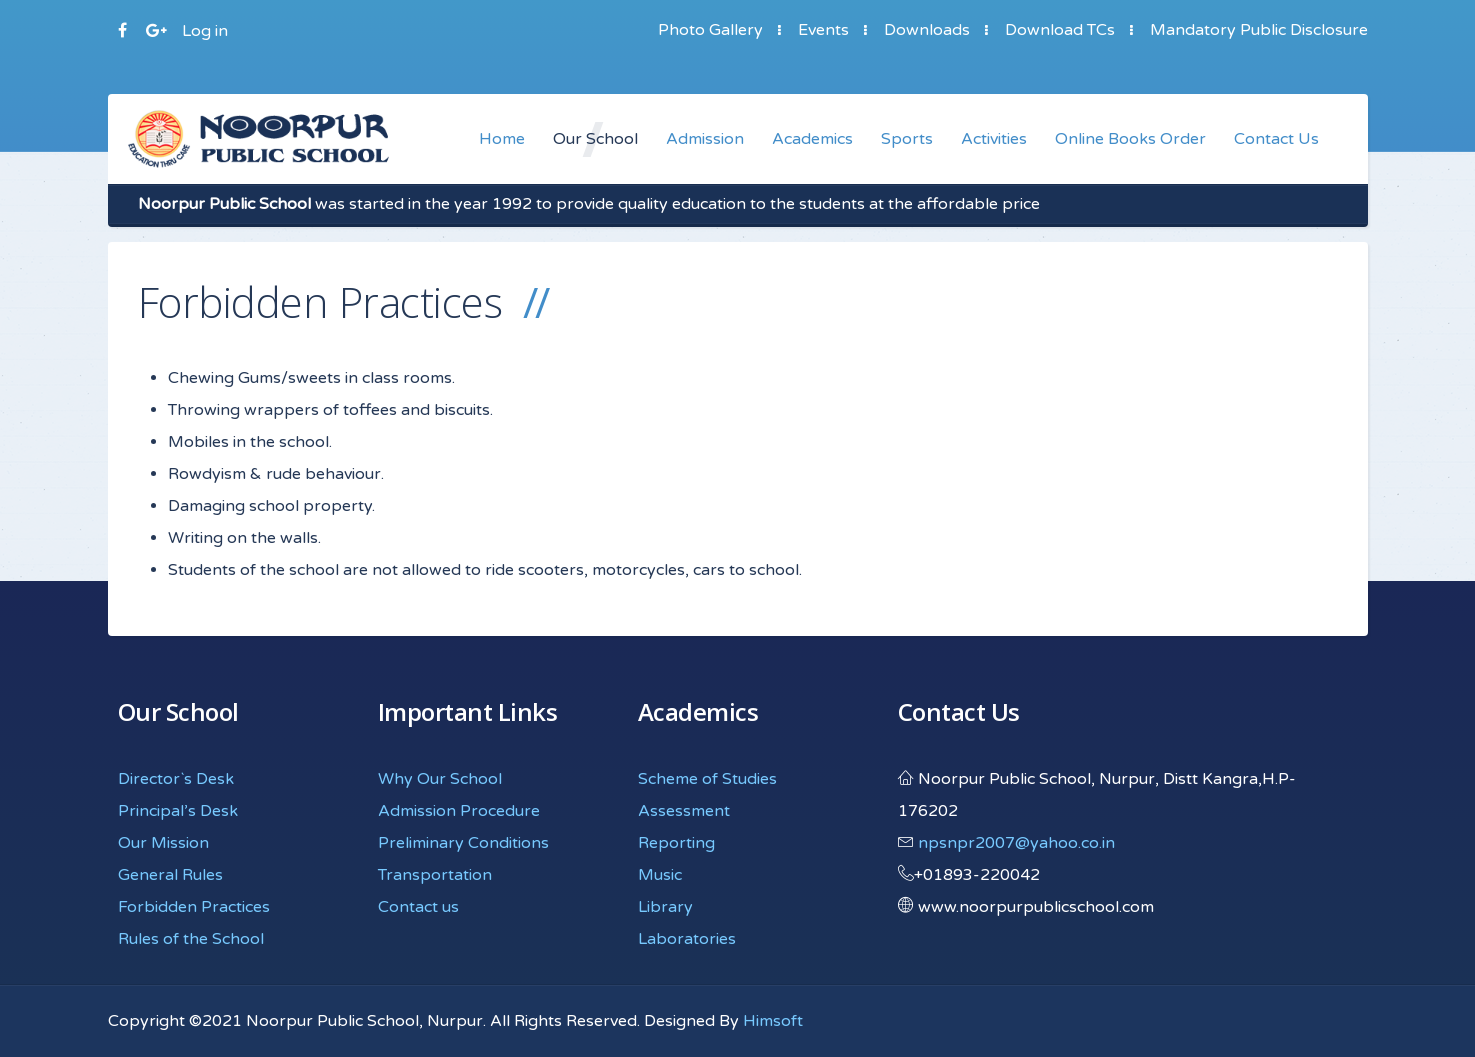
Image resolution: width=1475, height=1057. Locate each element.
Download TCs (1060, 30)
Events (823, 30)
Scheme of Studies (707, 779)
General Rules (170, 875)
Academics (812, 139)
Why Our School (440, 779)
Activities (994, 139)
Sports (907, 139)
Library (665, 907)
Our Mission (163, 843)
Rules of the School (191, 939)
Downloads (927, 30)
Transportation (435, 875)
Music (660, 875)
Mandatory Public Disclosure (1259, 30)
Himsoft (773, 1021)
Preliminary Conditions (463, 843)
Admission (705, 139)
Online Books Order (1130, 139)
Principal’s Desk (178, 811)
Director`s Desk (176, 779)
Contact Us (1276, 139)
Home (502, 139)
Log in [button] (205, 31)
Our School (595, 139)
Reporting (676, 843)
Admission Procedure (459, 811)
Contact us (418, 907)
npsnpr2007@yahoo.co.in (1016, 843)
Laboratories (687, 939)
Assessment (684, 811)
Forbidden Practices (194, 907)
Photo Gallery (710, 30)
